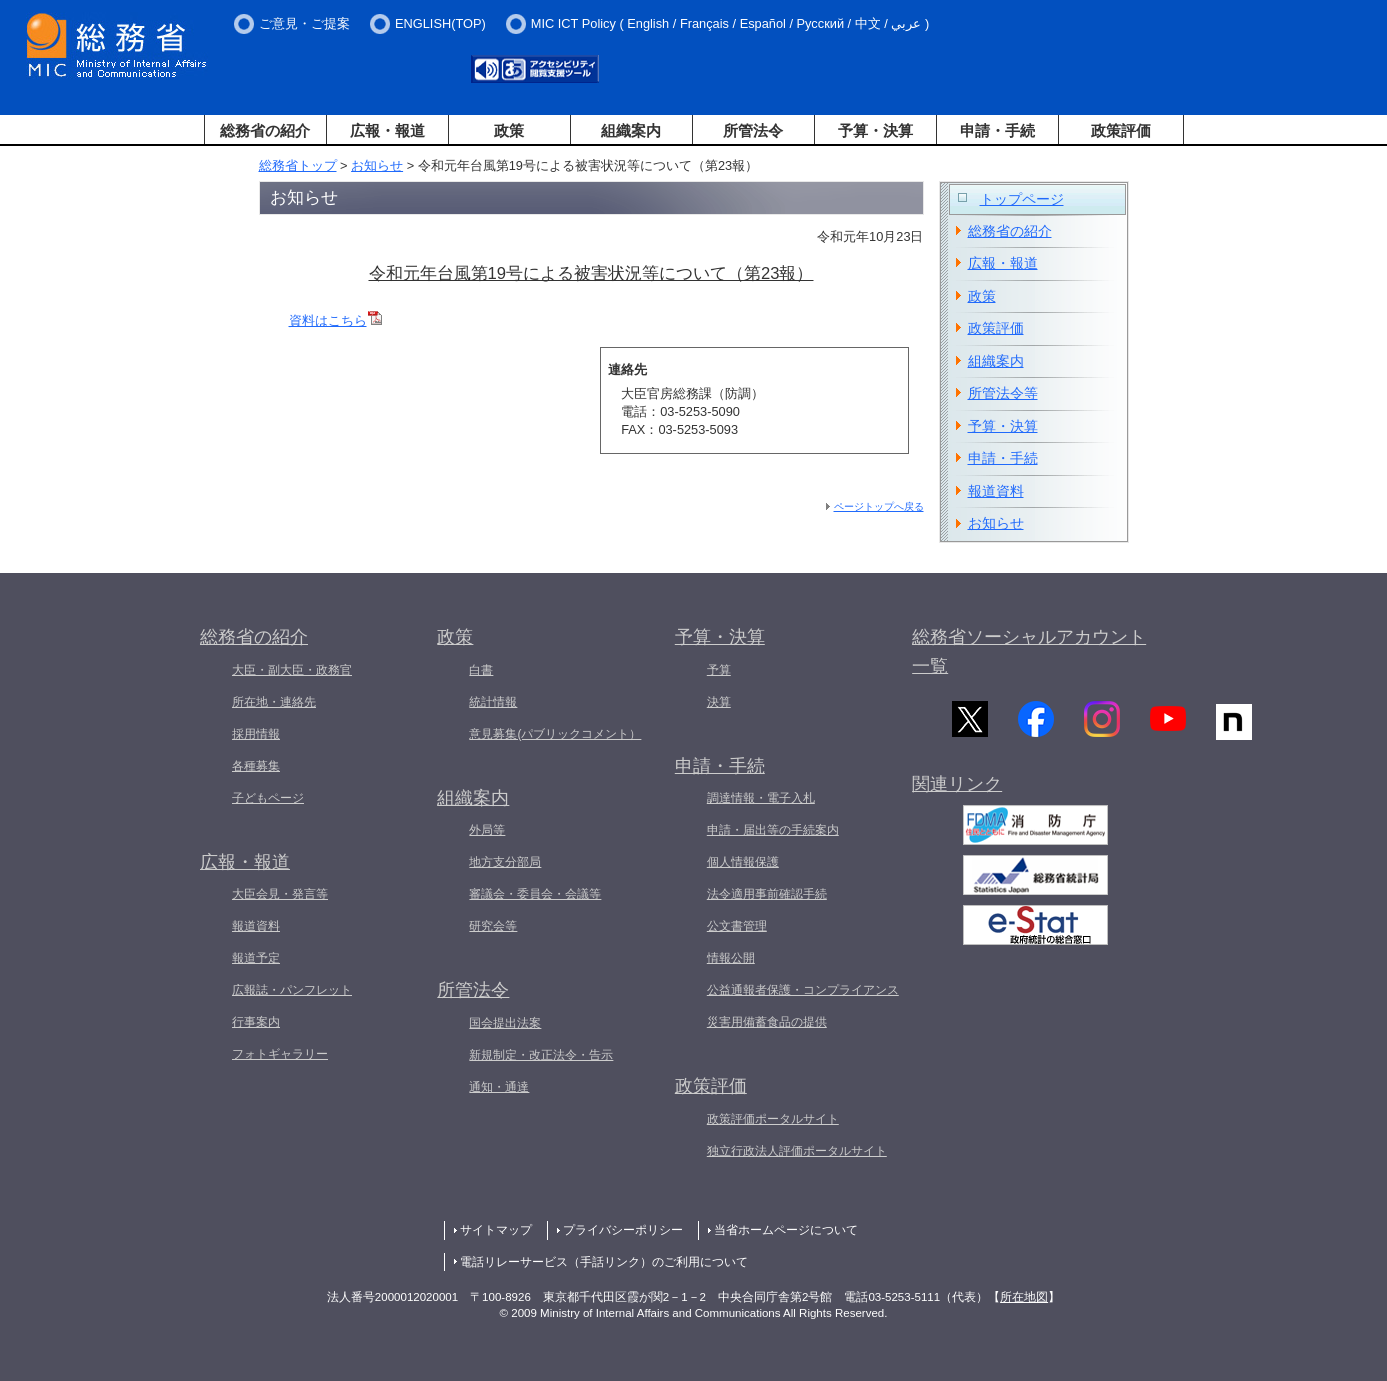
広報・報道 (387, 130)
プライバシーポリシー (623, 1230)
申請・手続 (997, 130)
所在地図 (1024, 1297)
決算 (719, 702)
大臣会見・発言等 (280, 894)
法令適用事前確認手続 (767, 894)
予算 (719, 670)
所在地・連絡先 (274, 702)
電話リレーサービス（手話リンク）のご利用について (604, 1262)
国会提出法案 (505, 1023)
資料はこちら (335, 320)
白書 (481, 670)
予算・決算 (875, 130)
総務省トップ (298, 165)
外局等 (487, 830)
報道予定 (256, 958)
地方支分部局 (505, 862)
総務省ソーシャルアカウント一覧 (1029, 651)
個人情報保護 (743, 862)
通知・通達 (499, 1087)
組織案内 (631, 130)
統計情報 (493, 702)
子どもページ (268, 798)
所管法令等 (1003, 393)
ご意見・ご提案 (304, 23)
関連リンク (957, 792)
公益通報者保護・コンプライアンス (803, 990)
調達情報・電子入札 (761, 798)
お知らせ (377, 165)
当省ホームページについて (786, 1230)
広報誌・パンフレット (292, 990)
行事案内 (256, 1022)
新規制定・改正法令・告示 (541, 1055)
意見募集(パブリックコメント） (555, 734)
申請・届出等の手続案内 (773, 830)
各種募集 (256, 766)
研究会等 (493, 926)
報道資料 (996, 491)
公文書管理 (737, 926)
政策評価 (1121, 130)
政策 (509, 130)
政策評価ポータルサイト (773, 1119)
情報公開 (731, 958)
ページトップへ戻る (879, 506)
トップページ (1022, 199)
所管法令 (753, 130)
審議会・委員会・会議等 (535, 894)
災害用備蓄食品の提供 (767, 1022)
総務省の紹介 (265, 130)
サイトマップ (496, 1230)
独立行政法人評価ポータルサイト (797, 1151)
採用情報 (256, 734)
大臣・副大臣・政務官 (292, 670)
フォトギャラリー (280, 1054)
